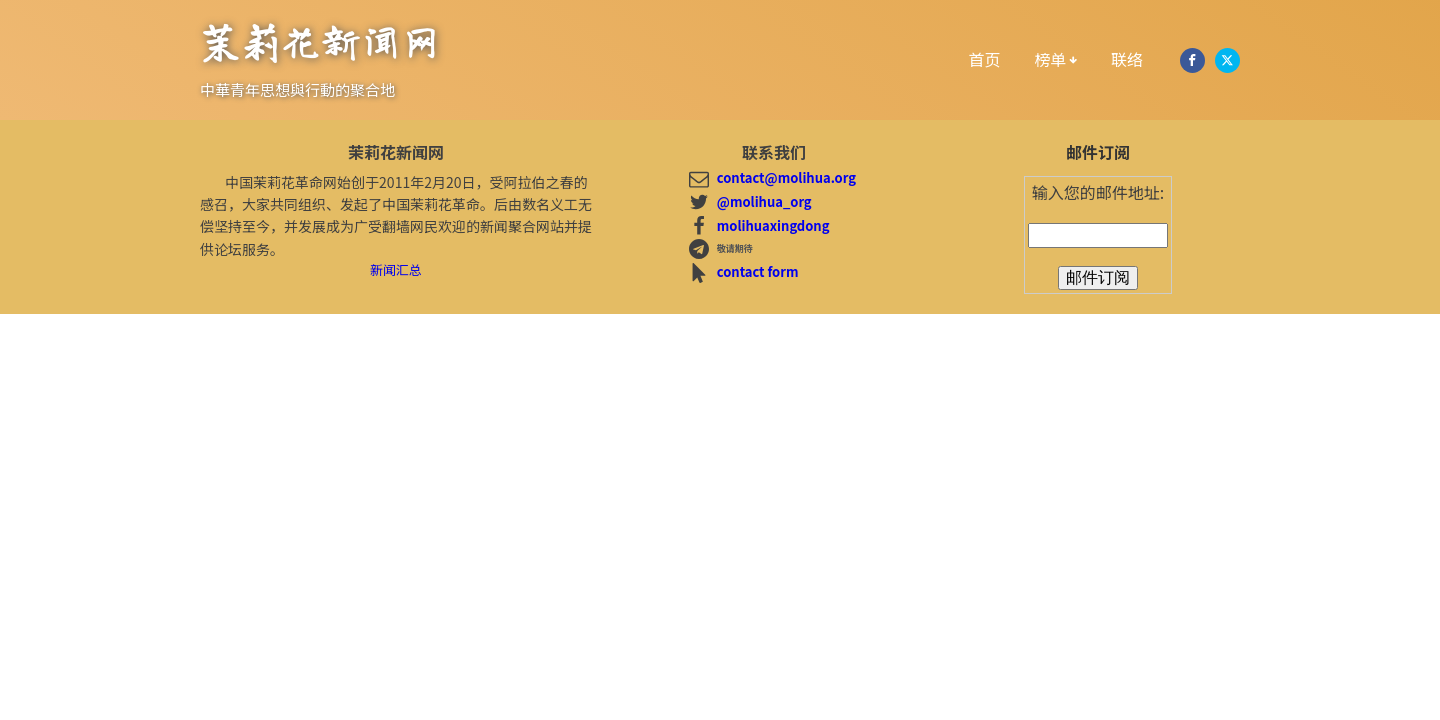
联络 (1127, 59)
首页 (985, 59)
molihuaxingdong (773, 225)
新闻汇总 (396, 269)
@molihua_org (764, 201)
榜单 (1056, 59)
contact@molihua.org (786, 177)
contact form (758, 271)
